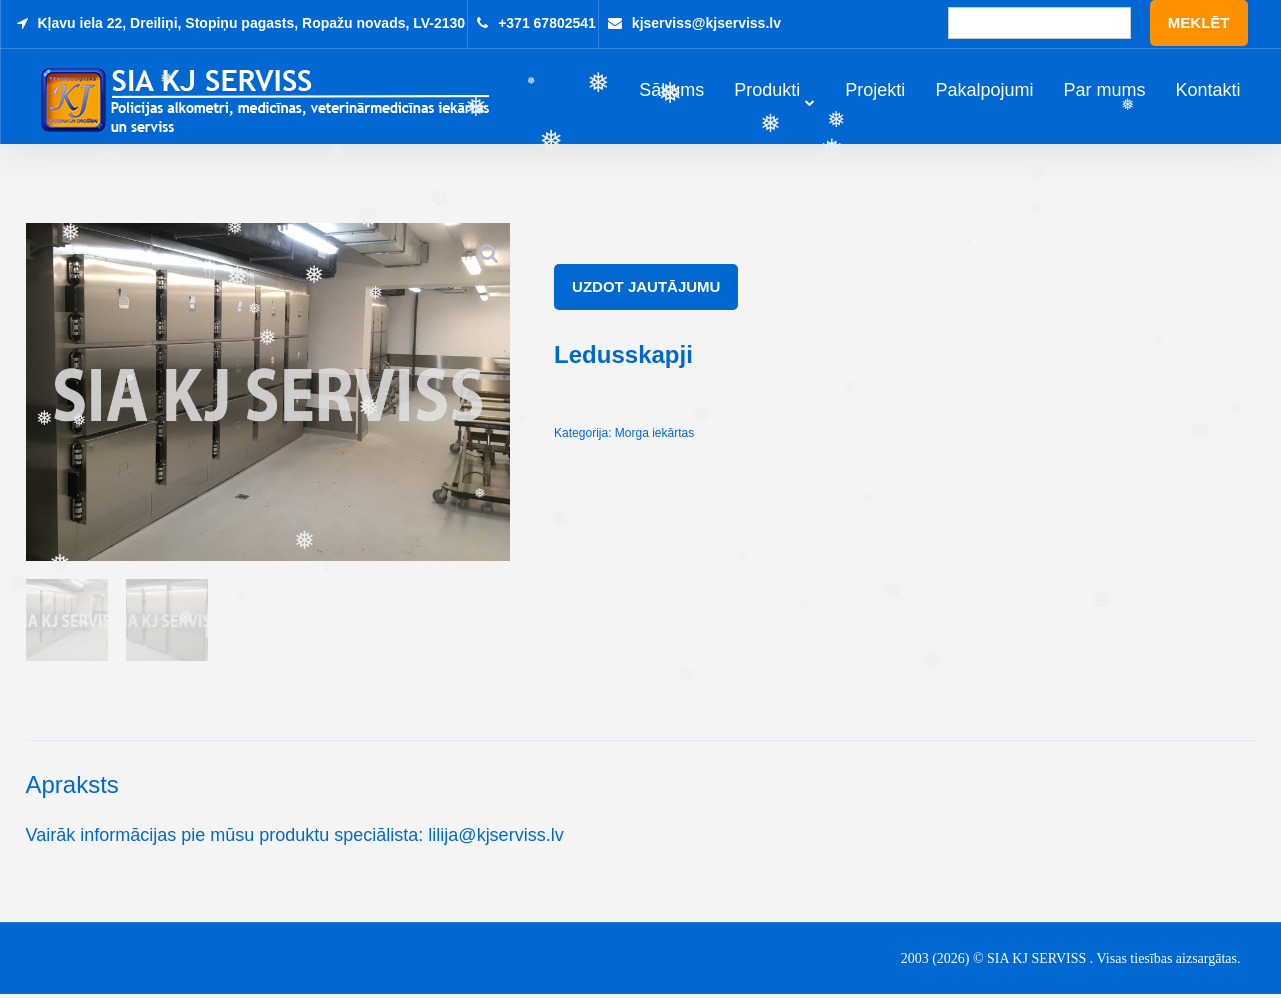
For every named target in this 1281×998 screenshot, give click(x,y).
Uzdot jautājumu (646, 289)
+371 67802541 (547, 23)
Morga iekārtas (654, 436)
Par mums (1104, 91)
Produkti (767, 91)
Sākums (671, 91)
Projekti (875, 91)
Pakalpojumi (984, 91)
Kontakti (1207, 91)
